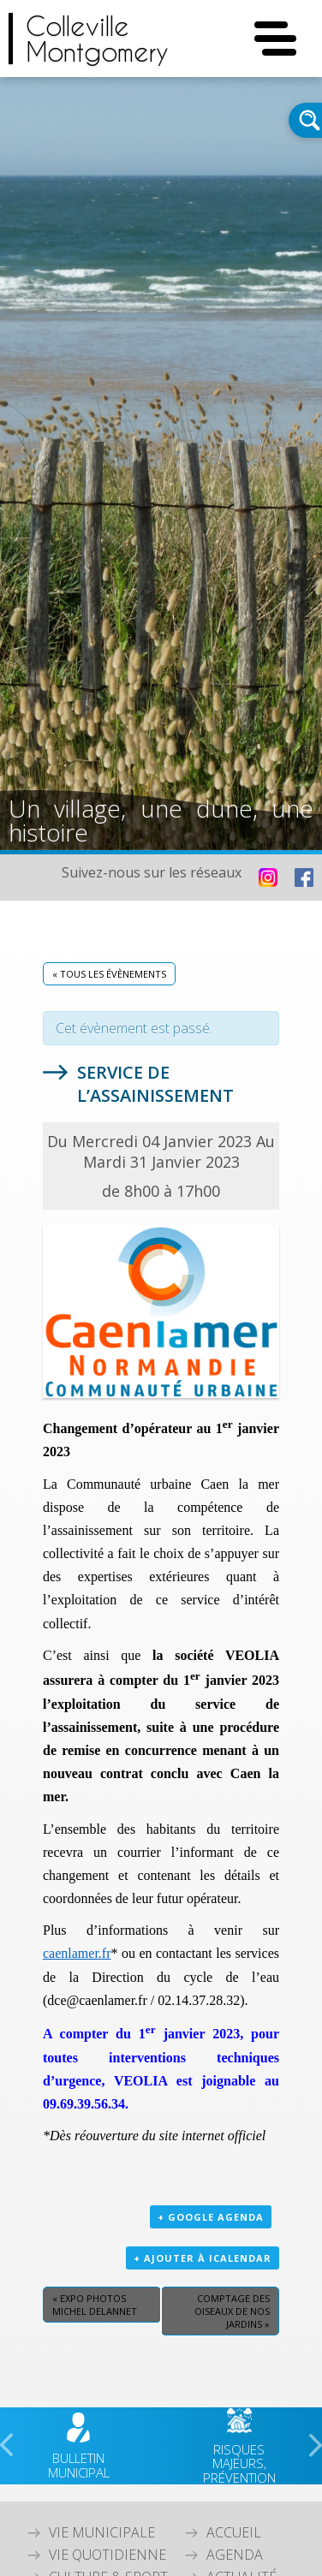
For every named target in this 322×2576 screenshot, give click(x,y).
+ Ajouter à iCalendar (202, 2258)
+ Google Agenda (211, 2216)
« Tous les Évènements (109, 973)
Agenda (234, 2554)
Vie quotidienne (107, 2554)
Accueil (233, 2532)
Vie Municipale (102, 2532)
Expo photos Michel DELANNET (94, 2304)
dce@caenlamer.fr (96, 2000)
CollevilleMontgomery (97, 38)
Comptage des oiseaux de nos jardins (232, 2311)
